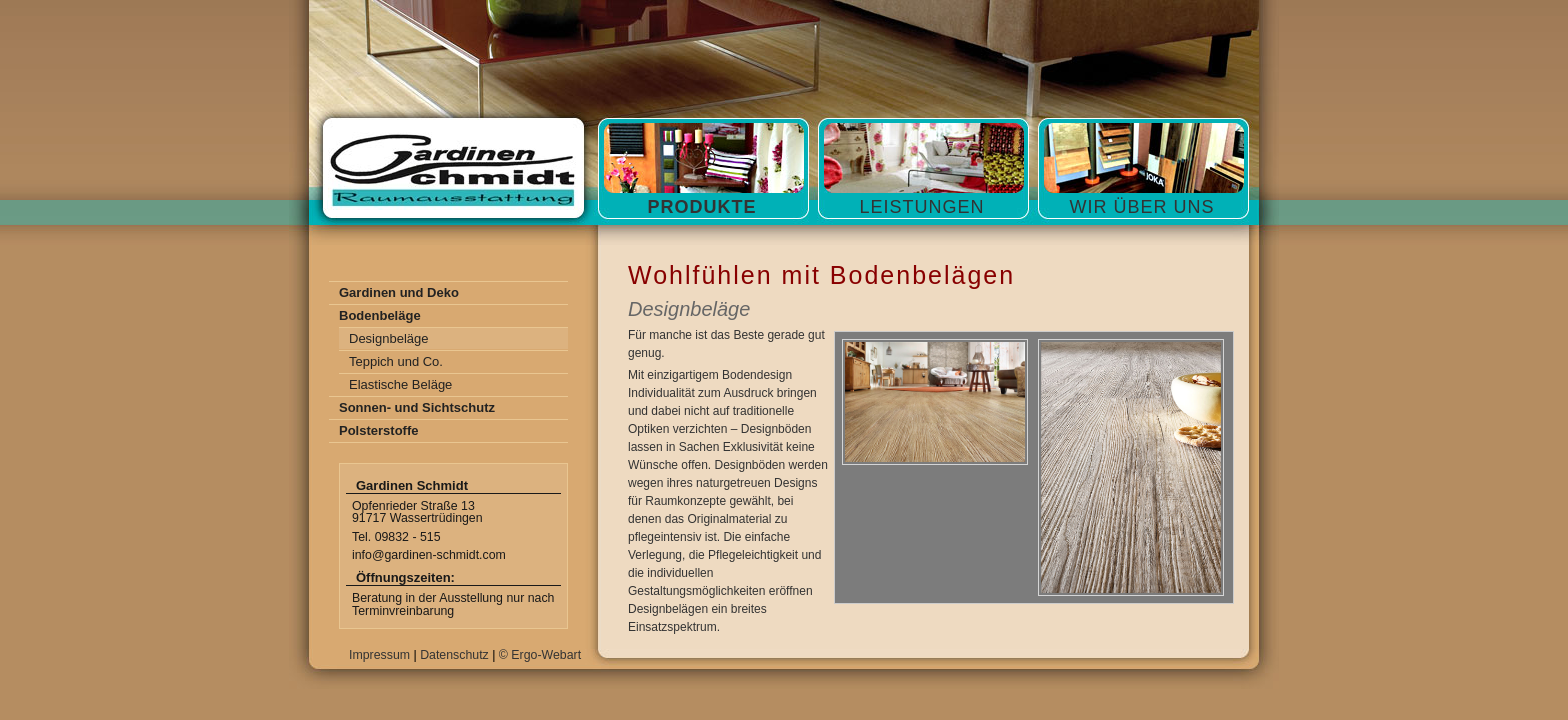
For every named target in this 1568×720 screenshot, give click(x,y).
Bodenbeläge (380, 315)
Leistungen (921, 207)
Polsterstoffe (378, 430)
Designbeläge (389, 338)
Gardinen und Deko (399, 292)
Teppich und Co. (396, 361)
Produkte (701, 207)
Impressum (379, 655)
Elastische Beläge (400, 384)
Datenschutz (454, 655)
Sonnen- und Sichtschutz (417, 407)
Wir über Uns (1141, 207)
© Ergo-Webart (540, 655)
